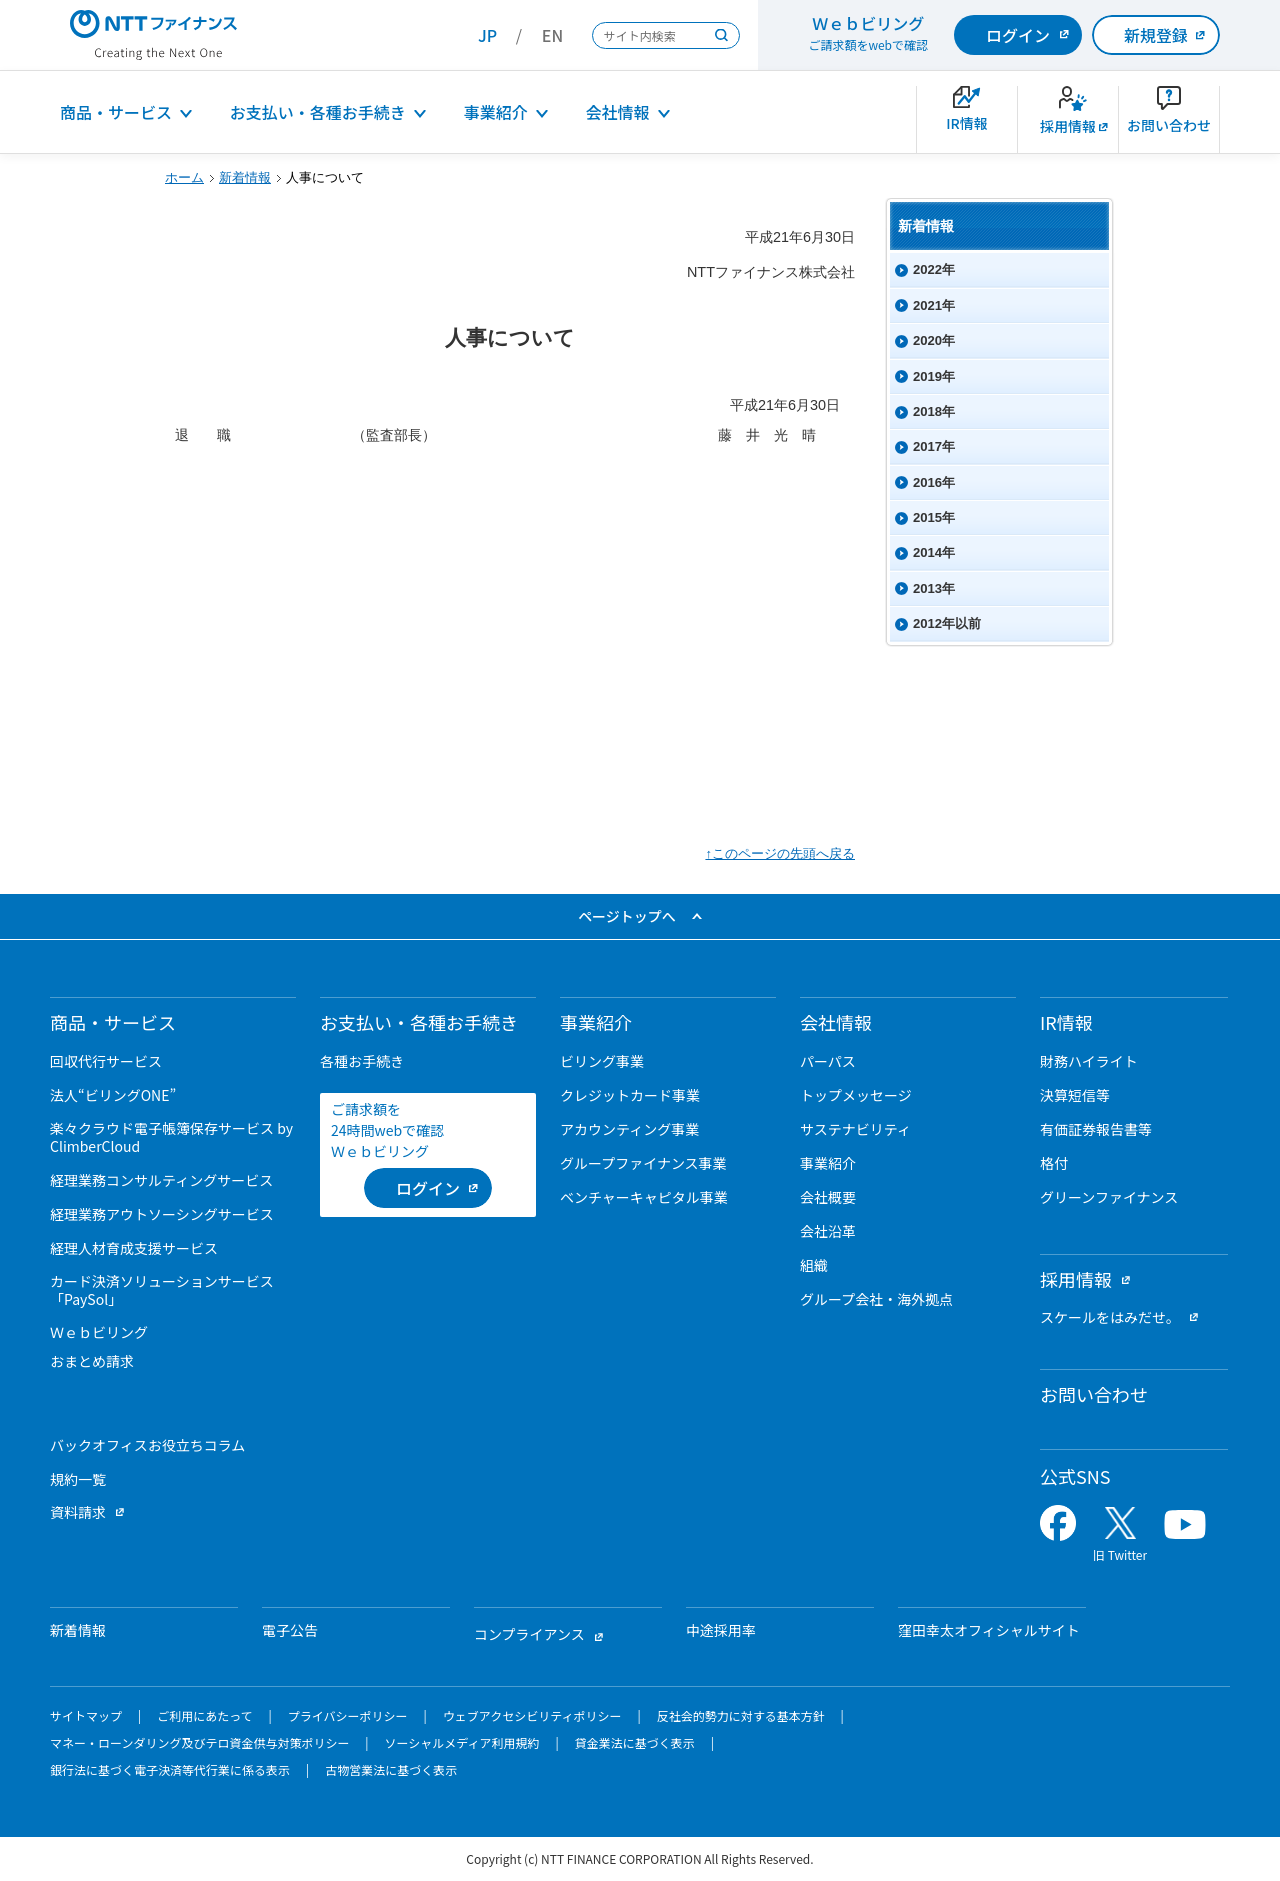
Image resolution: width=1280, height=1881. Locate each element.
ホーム (184, 177)
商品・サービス (116, 112)
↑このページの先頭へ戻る (780, 853)
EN (552, 35)
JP (487, 35)
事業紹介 (496, 112)
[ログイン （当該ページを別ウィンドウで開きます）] (428, 1188)
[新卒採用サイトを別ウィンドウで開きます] (1068, 119)
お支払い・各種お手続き (318, 112)
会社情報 (618, 112)
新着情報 (245, 177)
